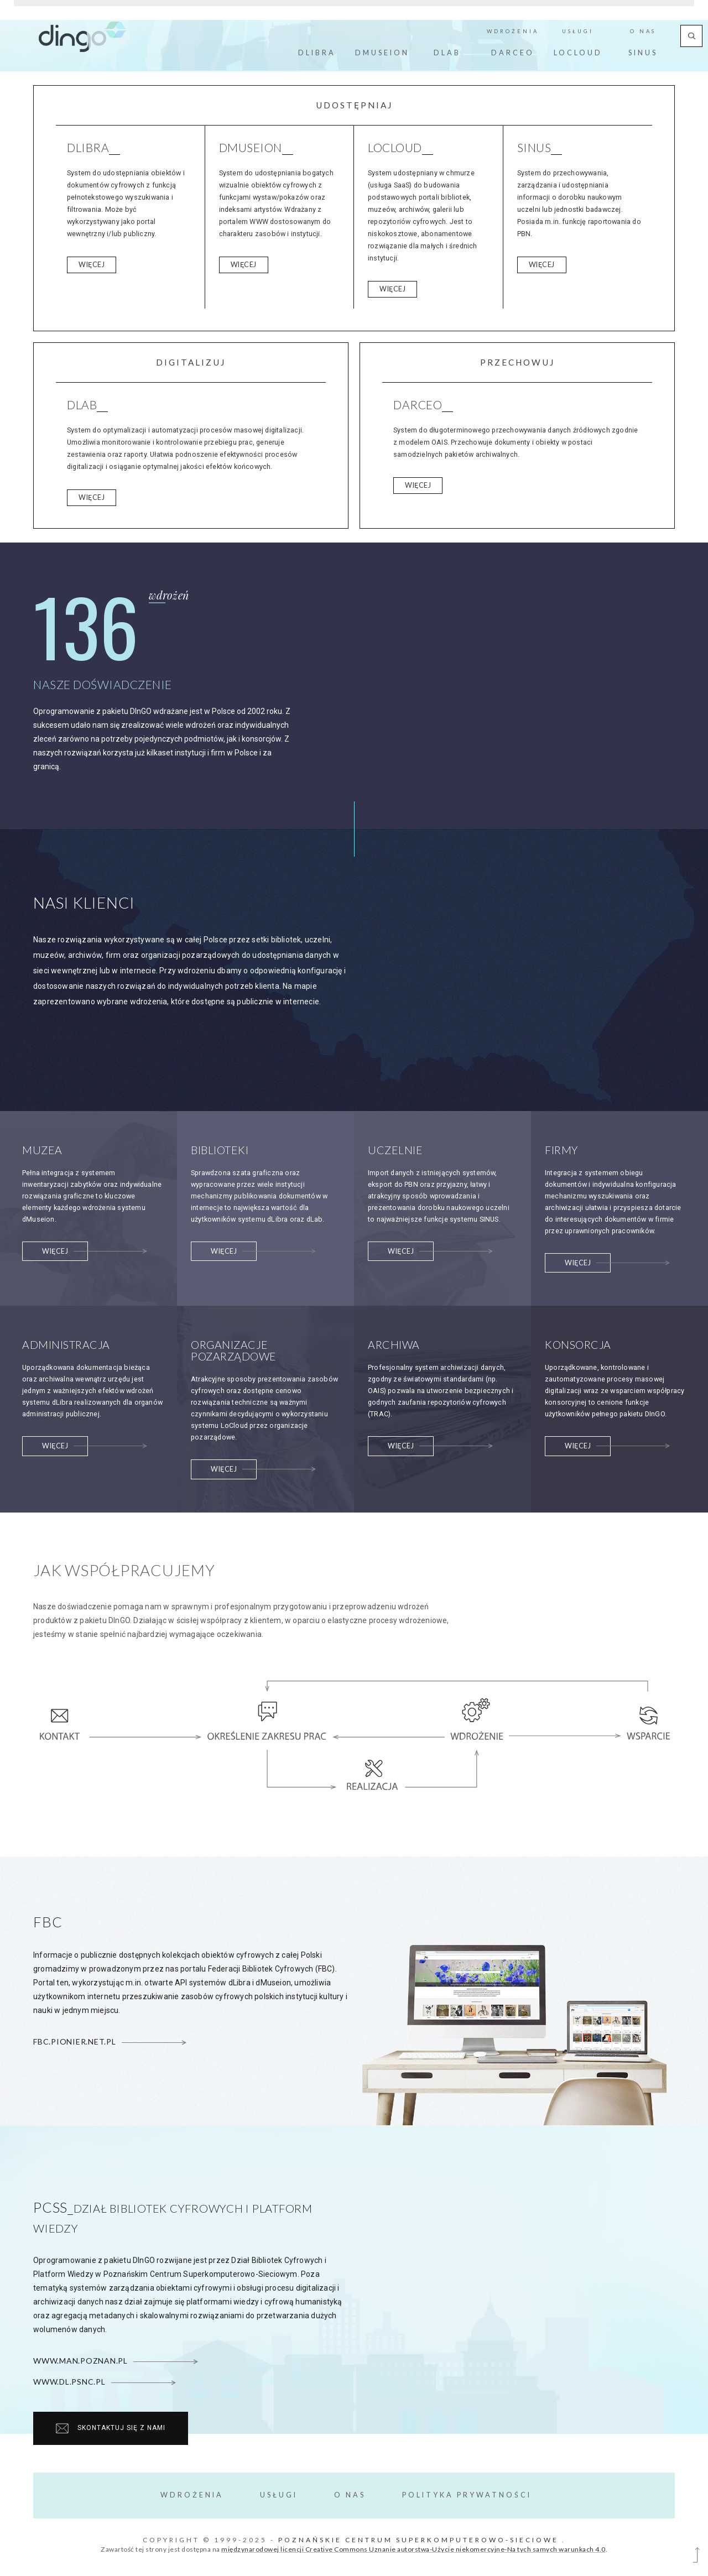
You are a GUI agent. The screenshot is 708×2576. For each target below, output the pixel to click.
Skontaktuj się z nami (110, 2428)
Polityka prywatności (467, 2495)
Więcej (92, 264)
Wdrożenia (191, 2495)
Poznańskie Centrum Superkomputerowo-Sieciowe (418, 2540)
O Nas (350, 2495)
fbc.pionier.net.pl (109, 2041)
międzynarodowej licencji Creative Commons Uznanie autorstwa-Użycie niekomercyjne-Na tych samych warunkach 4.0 (413, 2549)
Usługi (279, 2495)
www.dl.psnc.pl (104, 2381)
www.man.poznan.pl (115, 2360)
